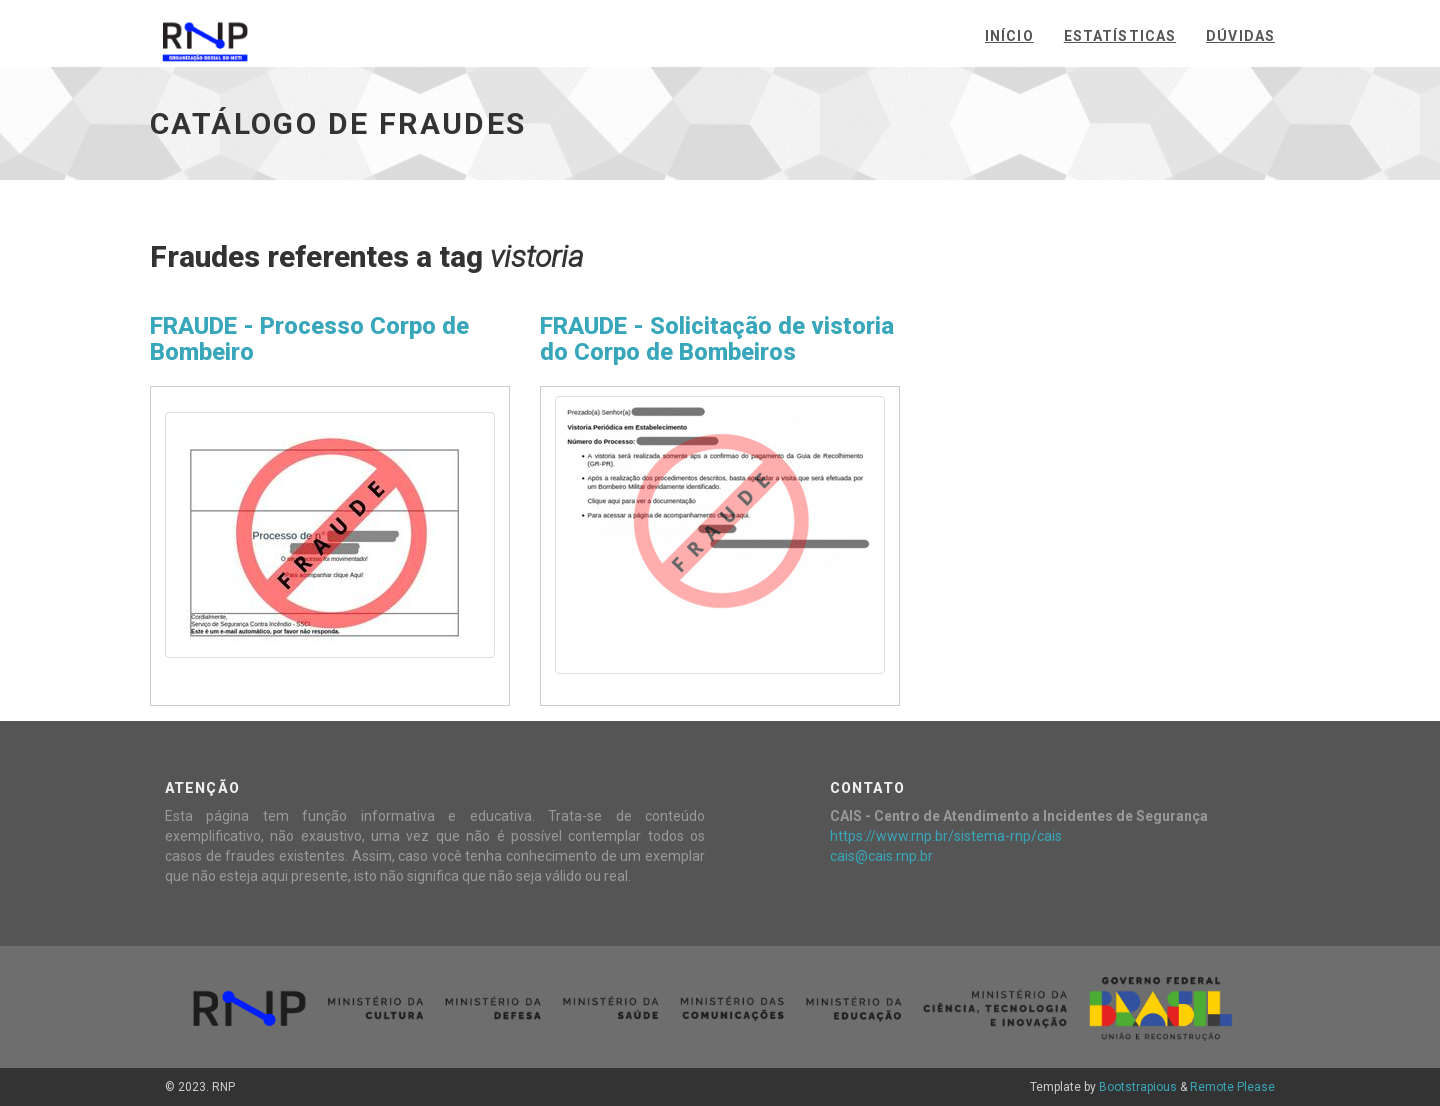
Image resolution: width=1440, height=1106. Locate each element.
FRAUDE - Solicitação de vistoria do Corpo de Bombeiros (717, 339)
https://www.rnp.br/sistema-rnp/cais (946, 836)
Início (1009, 36)
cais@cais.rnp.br (881, 856)
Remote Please (1232, 1087)
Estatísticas (1120, 36)
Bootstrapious (1138, 1087)
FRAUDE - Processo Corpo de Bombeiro (309, 339)
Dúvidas (1240, 36)
